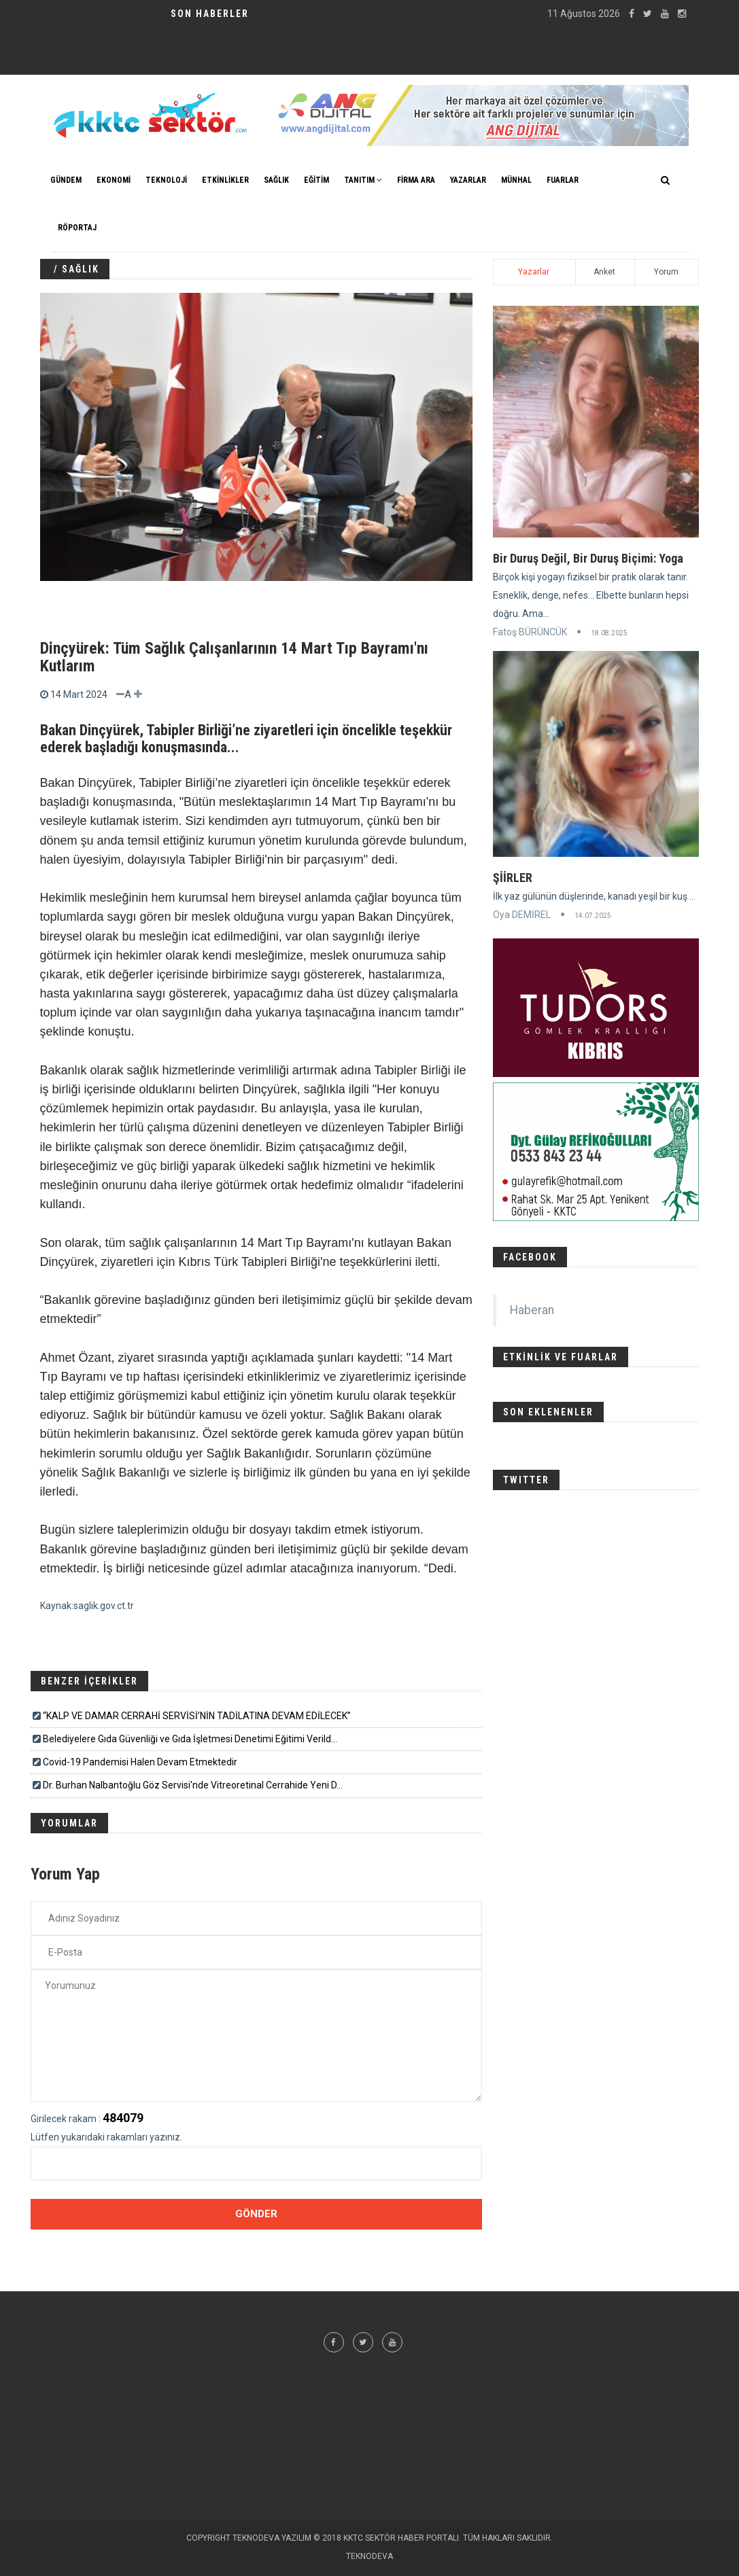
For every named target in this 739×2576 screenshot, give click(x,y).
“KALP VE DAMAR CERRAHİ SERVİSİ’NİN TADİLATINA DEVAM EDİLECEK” (197, 1715)
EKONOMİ (114, 180)
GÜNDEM (66, 180)
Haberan (532, 1310)
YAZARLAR (468, 180)
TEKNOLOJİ (166, 180)
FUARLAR (563, 180)
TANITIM (363, 180)
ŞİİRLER (512, 877)
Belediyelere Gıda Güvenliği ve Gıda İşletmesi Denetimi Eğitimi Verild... (190, 1738)
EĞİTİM (316, 180)
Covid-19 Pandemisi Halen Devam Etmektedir (140, 1762)
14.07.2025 (592, 915)
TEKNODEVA (369, 2556)
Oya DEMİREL (522, 914)
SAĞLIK (276, 180)
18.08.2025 (609, 633)
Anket (604, 272)
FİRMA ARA (416, 180)
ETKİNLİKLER (225, 180)
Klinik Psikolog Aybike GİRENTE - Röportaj (204, 25)
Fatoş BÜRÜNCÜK (530, 632)
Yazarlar (533, 272)
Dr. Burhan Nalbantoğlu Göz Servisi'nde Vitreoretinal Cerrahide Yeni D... (193, 1785)
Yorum (666, 272)
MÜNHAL (516, 180)
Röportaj (77, 227)
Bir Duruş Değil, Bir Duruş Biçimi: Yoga (588, 558)
